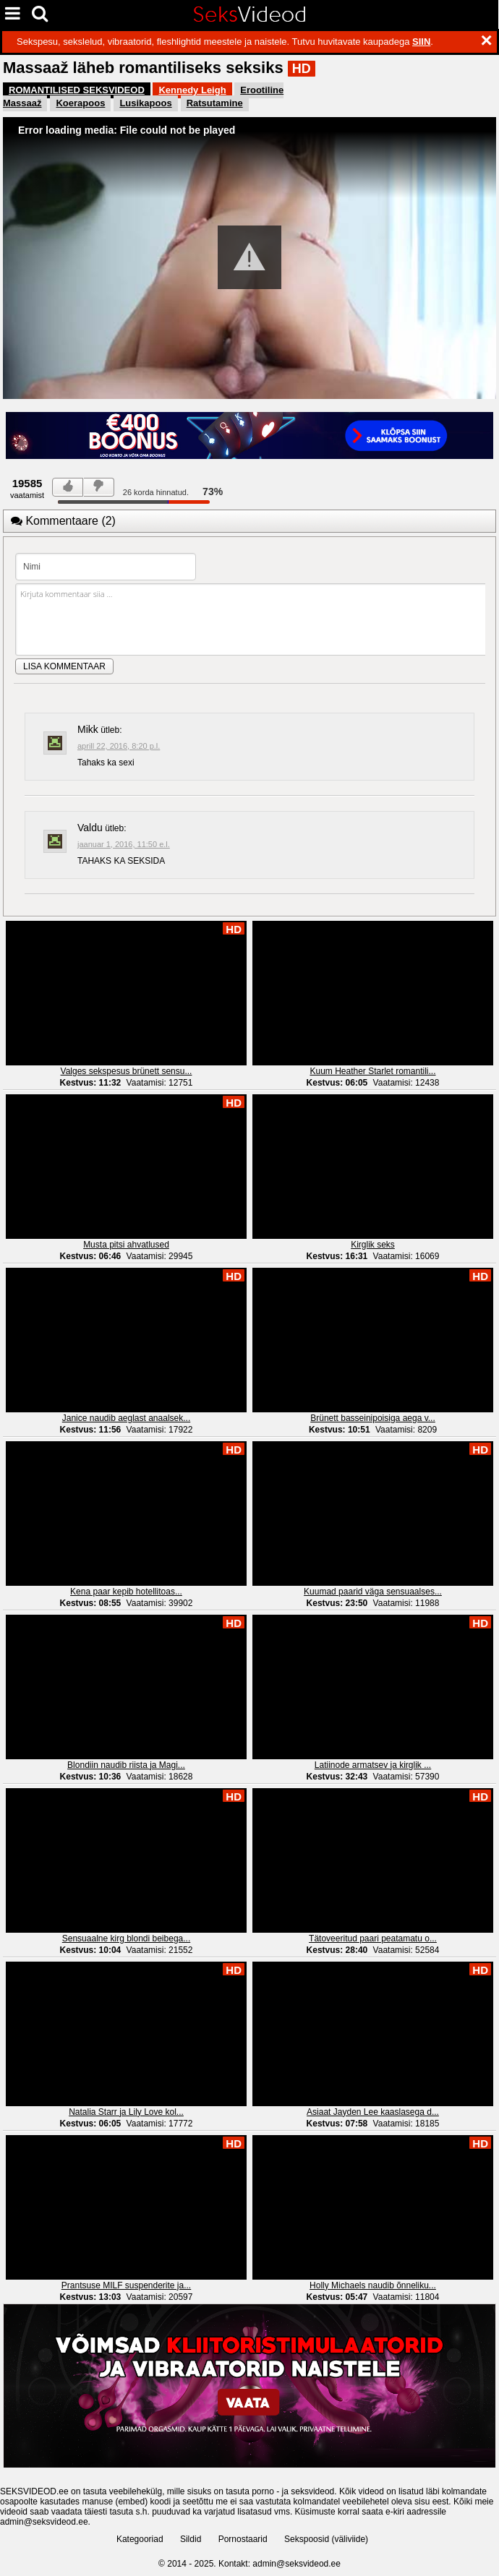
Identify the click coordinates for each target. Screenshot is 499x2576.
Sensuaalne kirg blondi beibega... (126, 1938)
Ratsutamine (215, 103)
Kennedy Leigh (192, 90)
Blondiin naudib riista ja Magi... (126, 1765)
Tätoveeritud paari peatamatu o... (373, 1938)
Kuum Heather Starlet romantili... (372, 1071)
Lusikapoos (145, 103)
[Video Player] (249, 258)
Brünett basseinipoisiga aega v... (372, 1418)
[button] (249, 257)
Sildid (190, 2539)
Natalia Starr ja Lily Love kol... (126, 2112)
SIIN (421, 41)
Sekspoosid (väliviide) (326, 2539)
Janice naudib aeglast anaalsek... (126, 1418)
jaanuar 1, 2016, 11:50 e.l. (123, 844)
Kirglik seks (373, 1245)
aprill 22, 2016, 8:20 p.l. (118, 746)
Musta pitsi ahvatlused (126, 1245)
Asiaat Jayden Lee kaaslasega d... (373, 2112)
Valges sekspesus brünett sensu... (126, 1071)
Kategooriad (139, 2539)
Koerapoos (80, 103)
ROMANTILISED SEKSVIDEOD (77, 90)
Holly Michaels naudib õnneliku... (373, 2285)
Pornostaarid (243, 2539)
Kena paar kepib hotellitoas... (126, 1592)
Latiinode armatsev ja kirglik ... (373, 1765)
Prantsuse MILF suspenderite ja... (126, 2285)
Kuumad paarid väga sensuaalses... (373, 1592)
